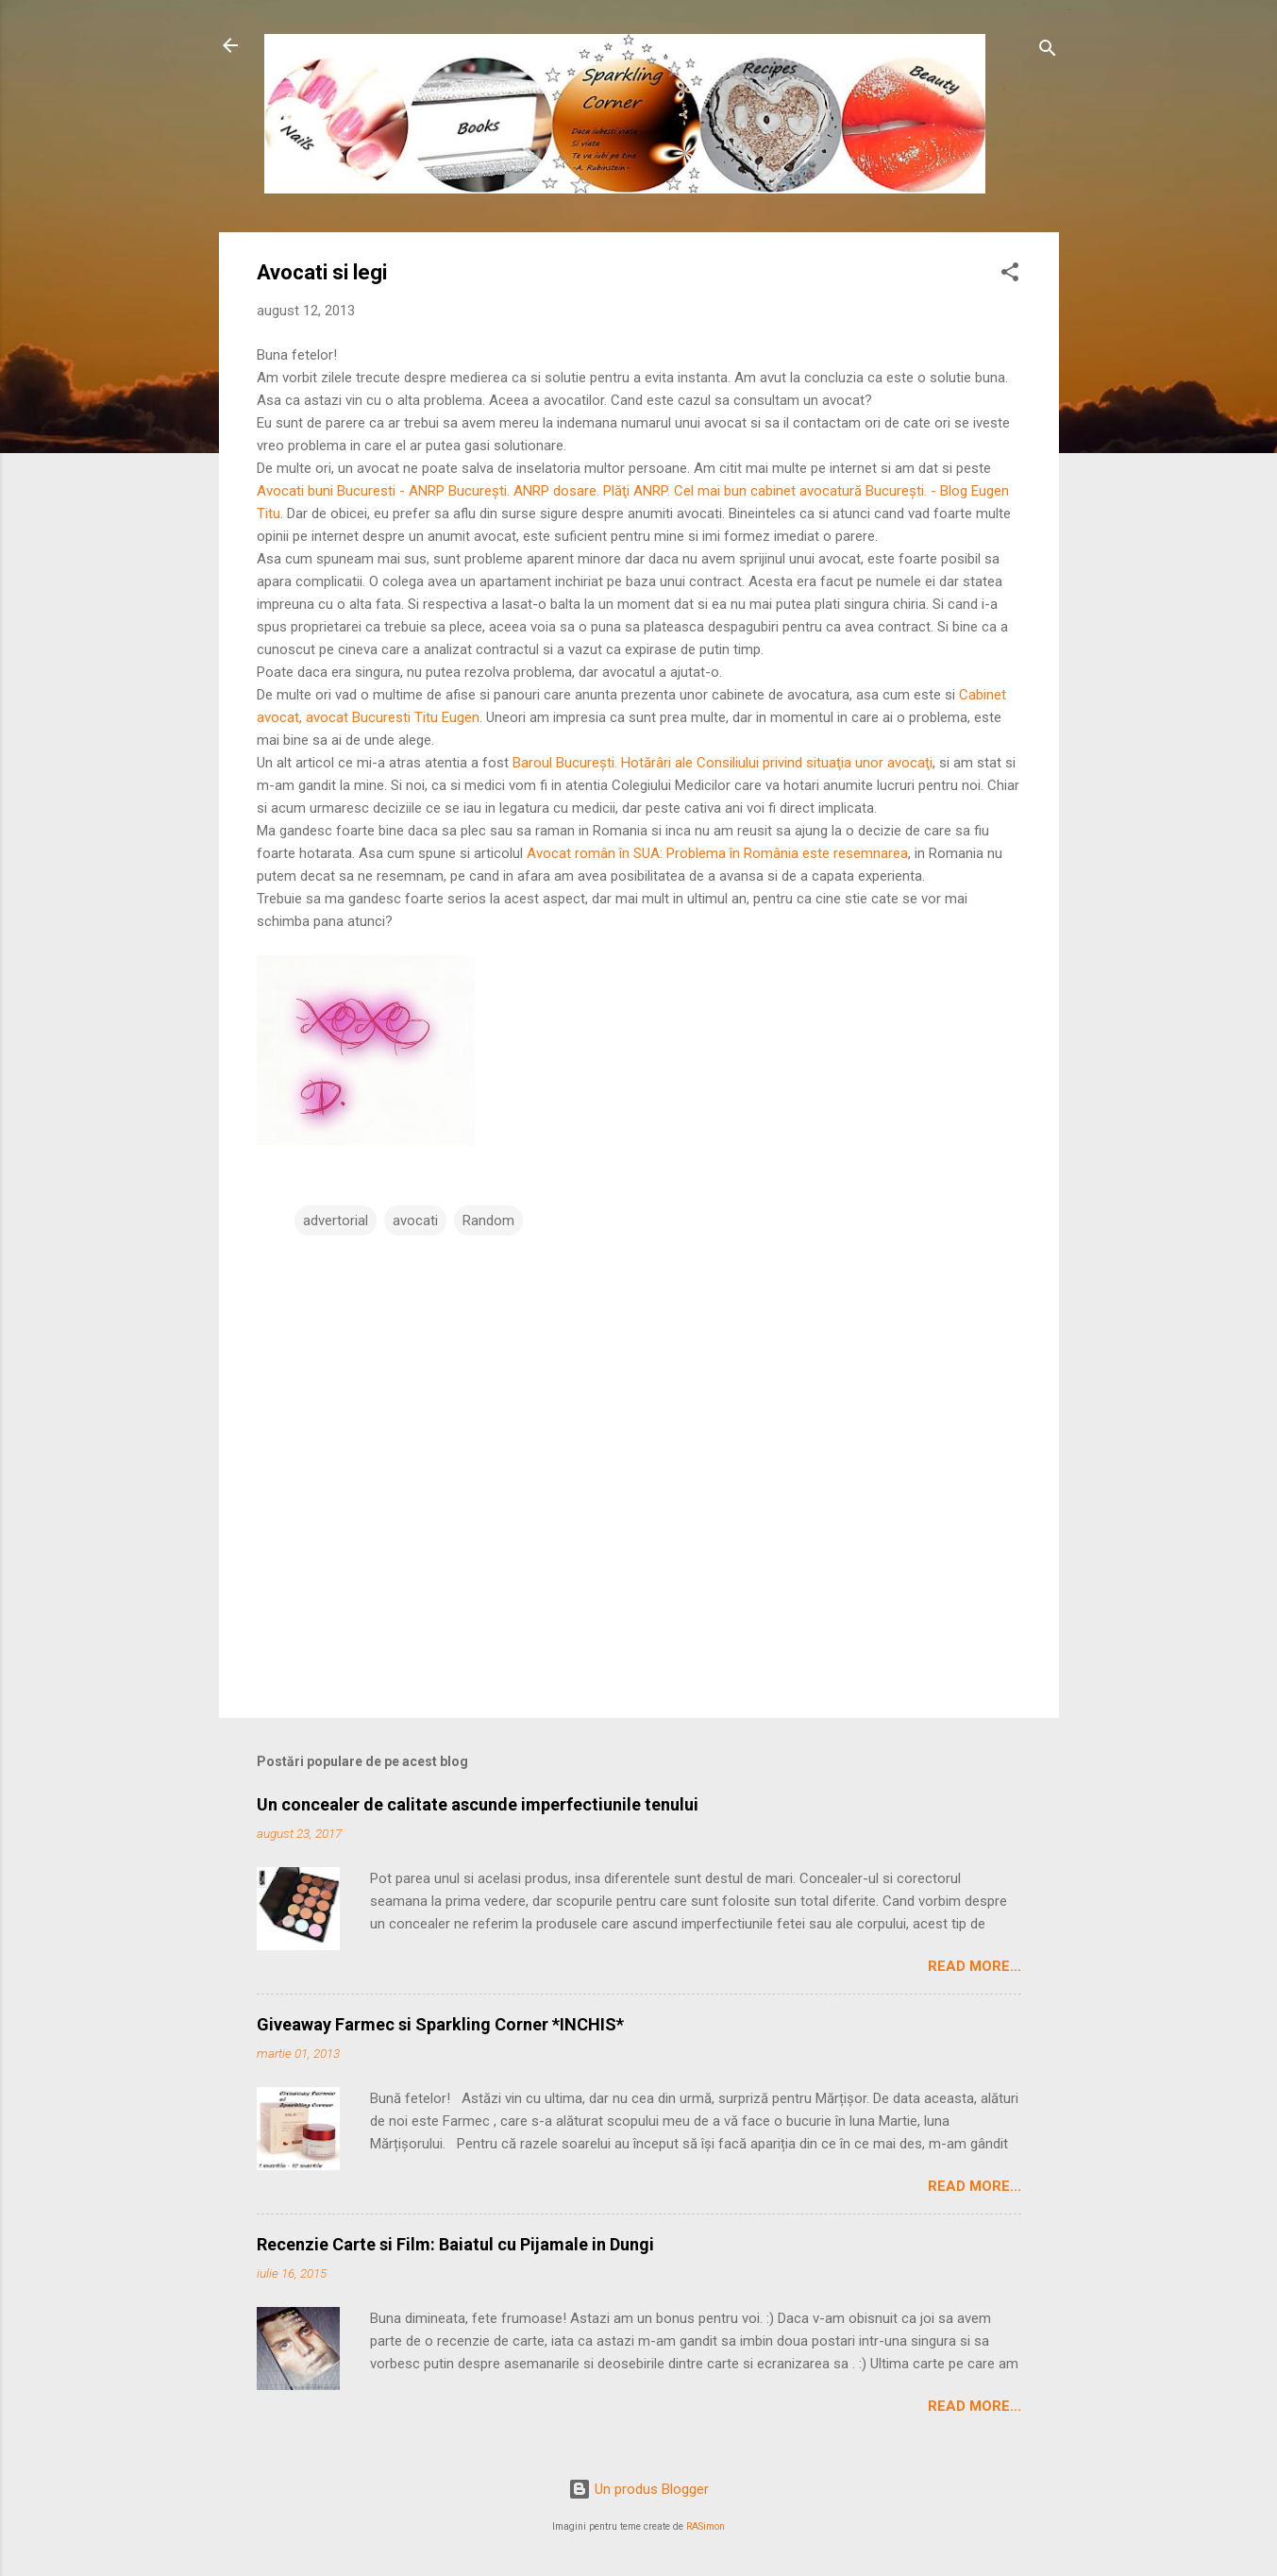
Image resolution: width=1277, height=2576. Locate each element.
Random (488, 1220)
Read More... (974, 1966)
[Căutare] (1047, 51)
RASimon (705, 2526)
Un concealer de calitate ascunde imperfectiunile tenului (477, 1804)
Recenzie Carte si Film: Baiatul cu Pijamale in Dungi (455, 2244)
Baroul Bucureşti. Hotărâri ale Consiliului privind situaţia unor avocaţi (722, 762)
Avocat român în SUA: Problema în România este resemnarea (717, 853)
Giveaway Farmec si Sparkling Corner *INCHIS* (440, 2024)
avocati (415, 1220)
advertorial (335, 1220)
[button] (1010, 275)
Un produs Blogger (638, 2489)
